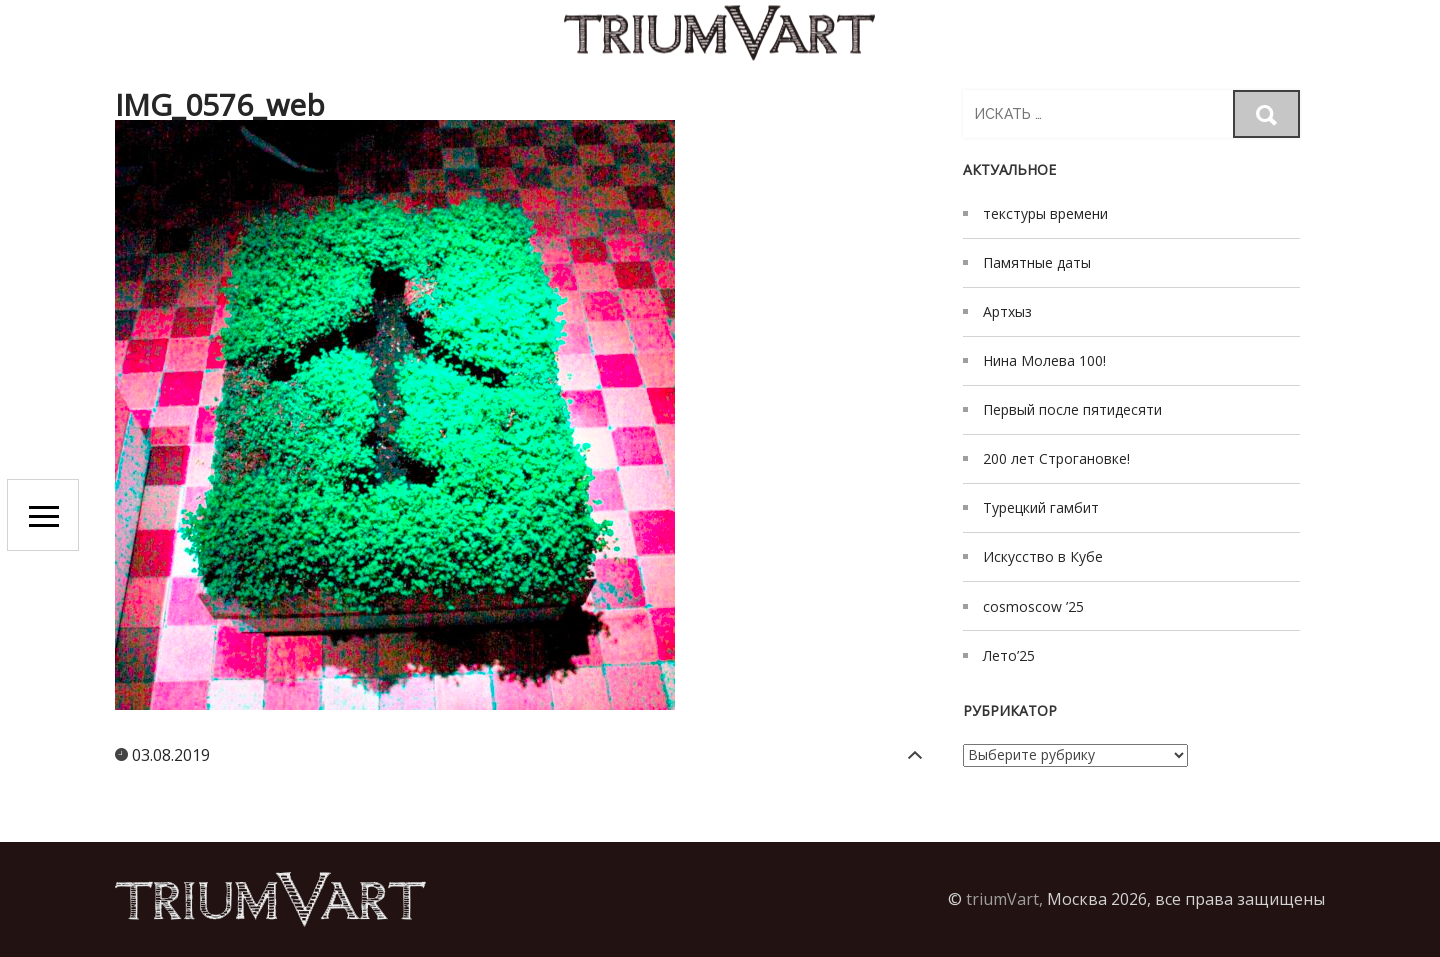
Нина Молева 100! (1044, 360)
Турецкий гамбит (1041, 507)
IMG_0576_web (220, 104)
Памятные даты (1037, 262)
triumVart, (1004, 899)
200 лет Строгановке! (1056, 458)
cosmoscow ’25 (1033, 606)
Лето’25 (1009, 655)
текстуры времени (1045, 213)
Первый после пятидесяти (1072, 409)
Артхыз (1007, 311)
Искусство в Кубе (1043, 556)
